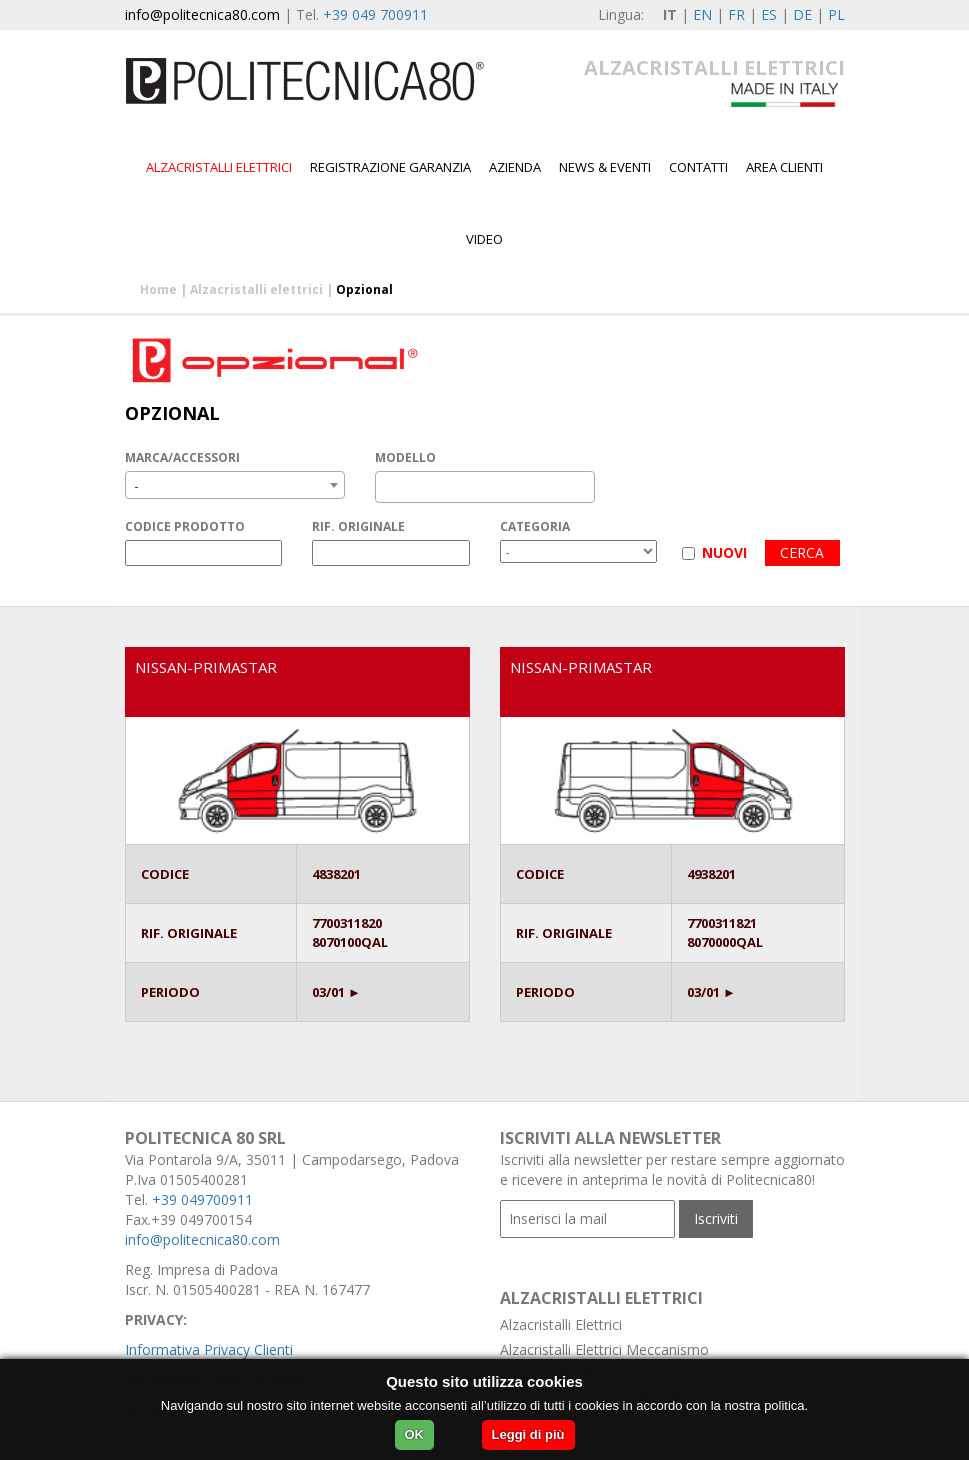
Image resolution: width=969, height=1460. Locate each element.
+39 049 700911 (375, 14)
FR (736, 14)
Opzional (364, 289)
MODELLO (405, 457)
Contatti (698, 167)
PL (836, 14)
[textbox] (386, 487)
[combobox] (235, 485)
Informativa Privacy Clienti (209, 1349)
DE (802, 14)
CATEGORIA (535, 526)
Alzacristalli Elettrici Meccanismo (604, 1349)
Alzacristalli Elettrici (561, 1324)
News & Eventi (605, 167)
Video (484, 239)
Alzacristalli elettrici (219, 167)
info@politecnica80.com (202, 14)
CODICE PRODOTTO (185, 526)
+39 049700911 (202, 1199)
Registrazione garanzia (390, 167)
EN (702, 14)
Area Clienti (784, 167)
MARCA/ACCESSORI (182, 457)
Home (158, 289)
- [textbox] (136, 485)
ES (769, 14)
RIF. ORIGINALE (358, 526)
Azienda (515, 167)
